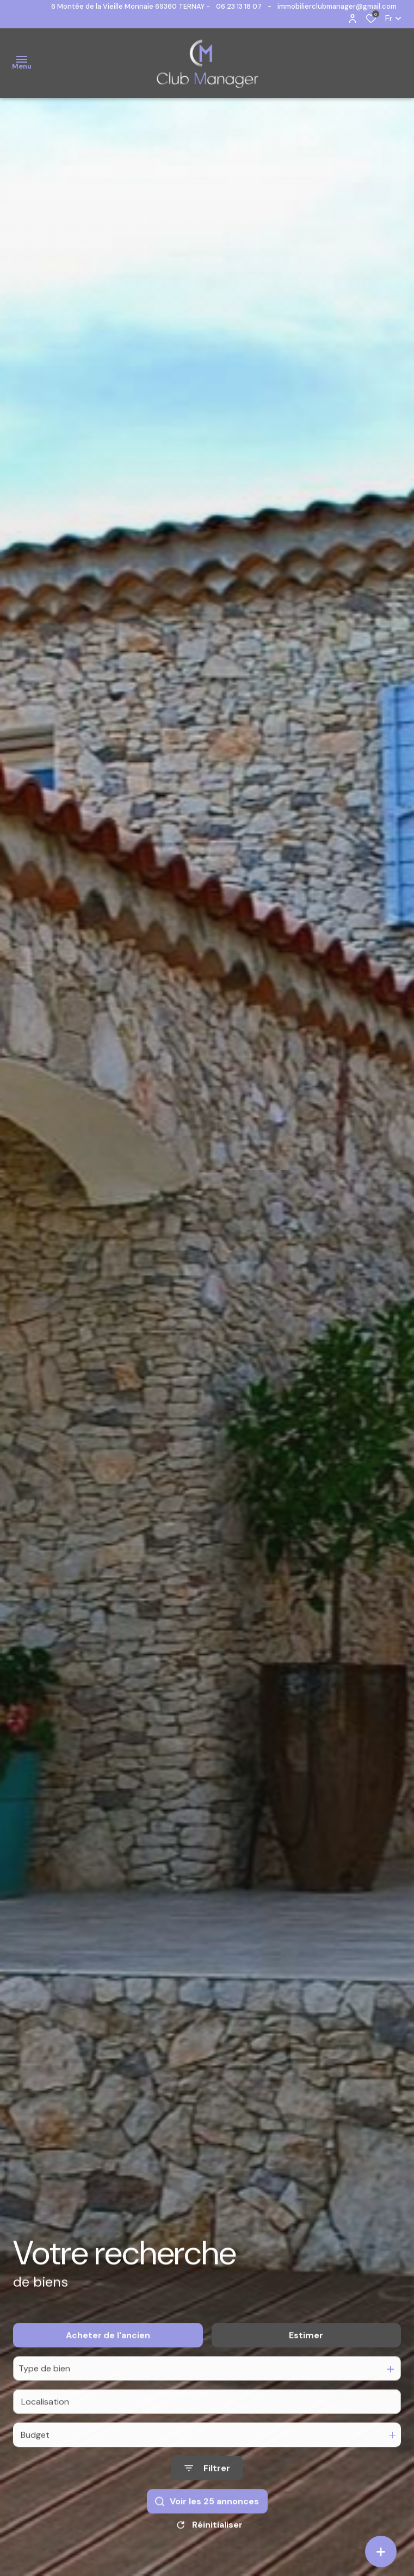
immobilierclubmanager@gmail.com (337, 6)
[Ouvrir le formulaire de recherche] (207, 2488)
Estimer (306, 2355)
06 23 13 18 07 (239, 6)
